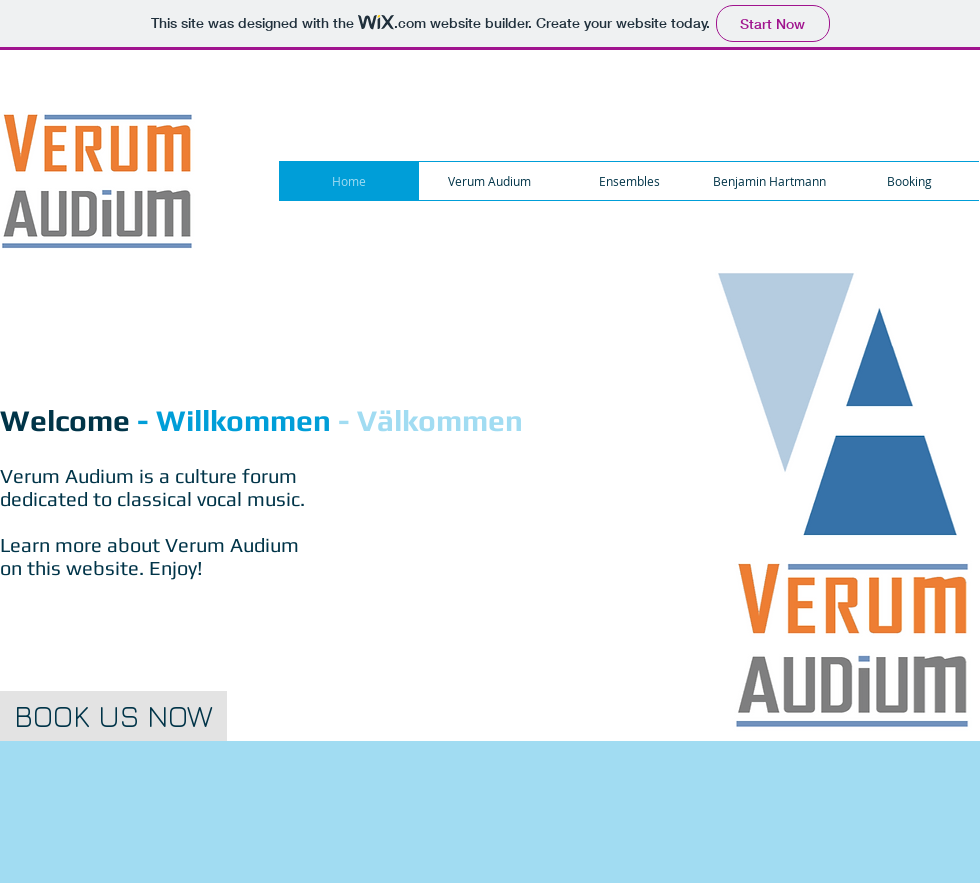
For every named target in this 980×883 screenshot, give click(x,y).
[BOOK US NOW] (113, 716)
